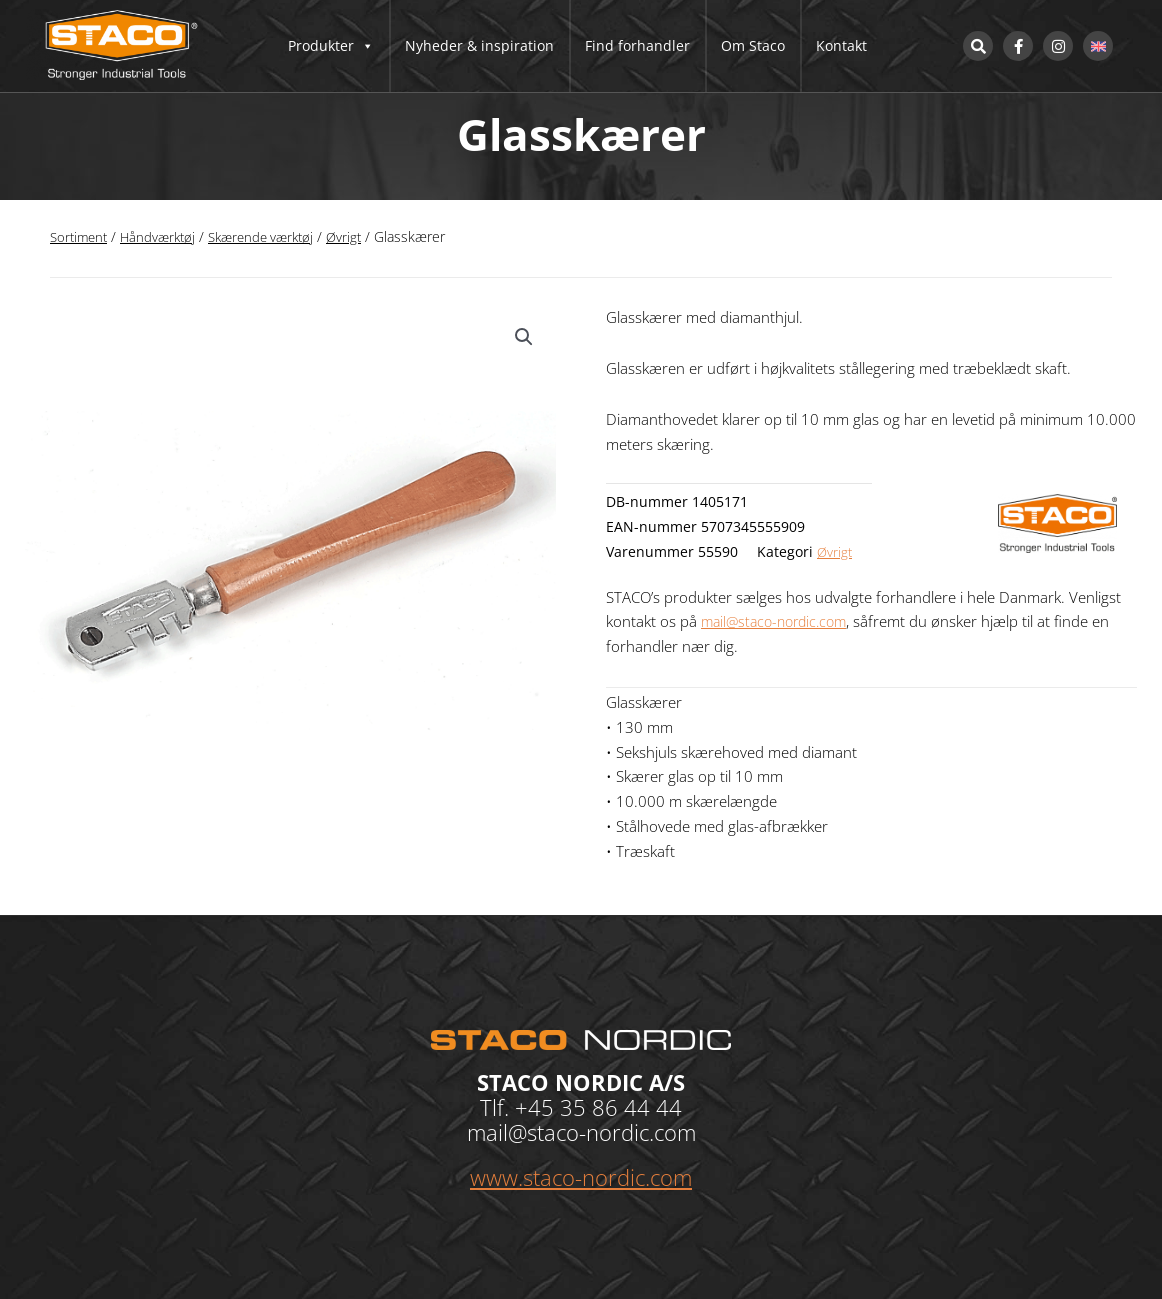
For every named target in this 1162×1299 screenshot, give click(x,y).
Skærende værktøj (274, 236)
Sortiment (81, 236)
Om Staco (753, 45)
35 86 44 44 (621, 1107)
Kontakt (841, 45)
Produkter (331, 46)
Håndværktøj (164, 236)
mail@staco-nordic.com (779, 621)
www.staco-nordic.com (581, 1177)
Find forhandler (637, 45)
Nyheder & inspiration (479, 45)
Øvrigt (362, 236)
